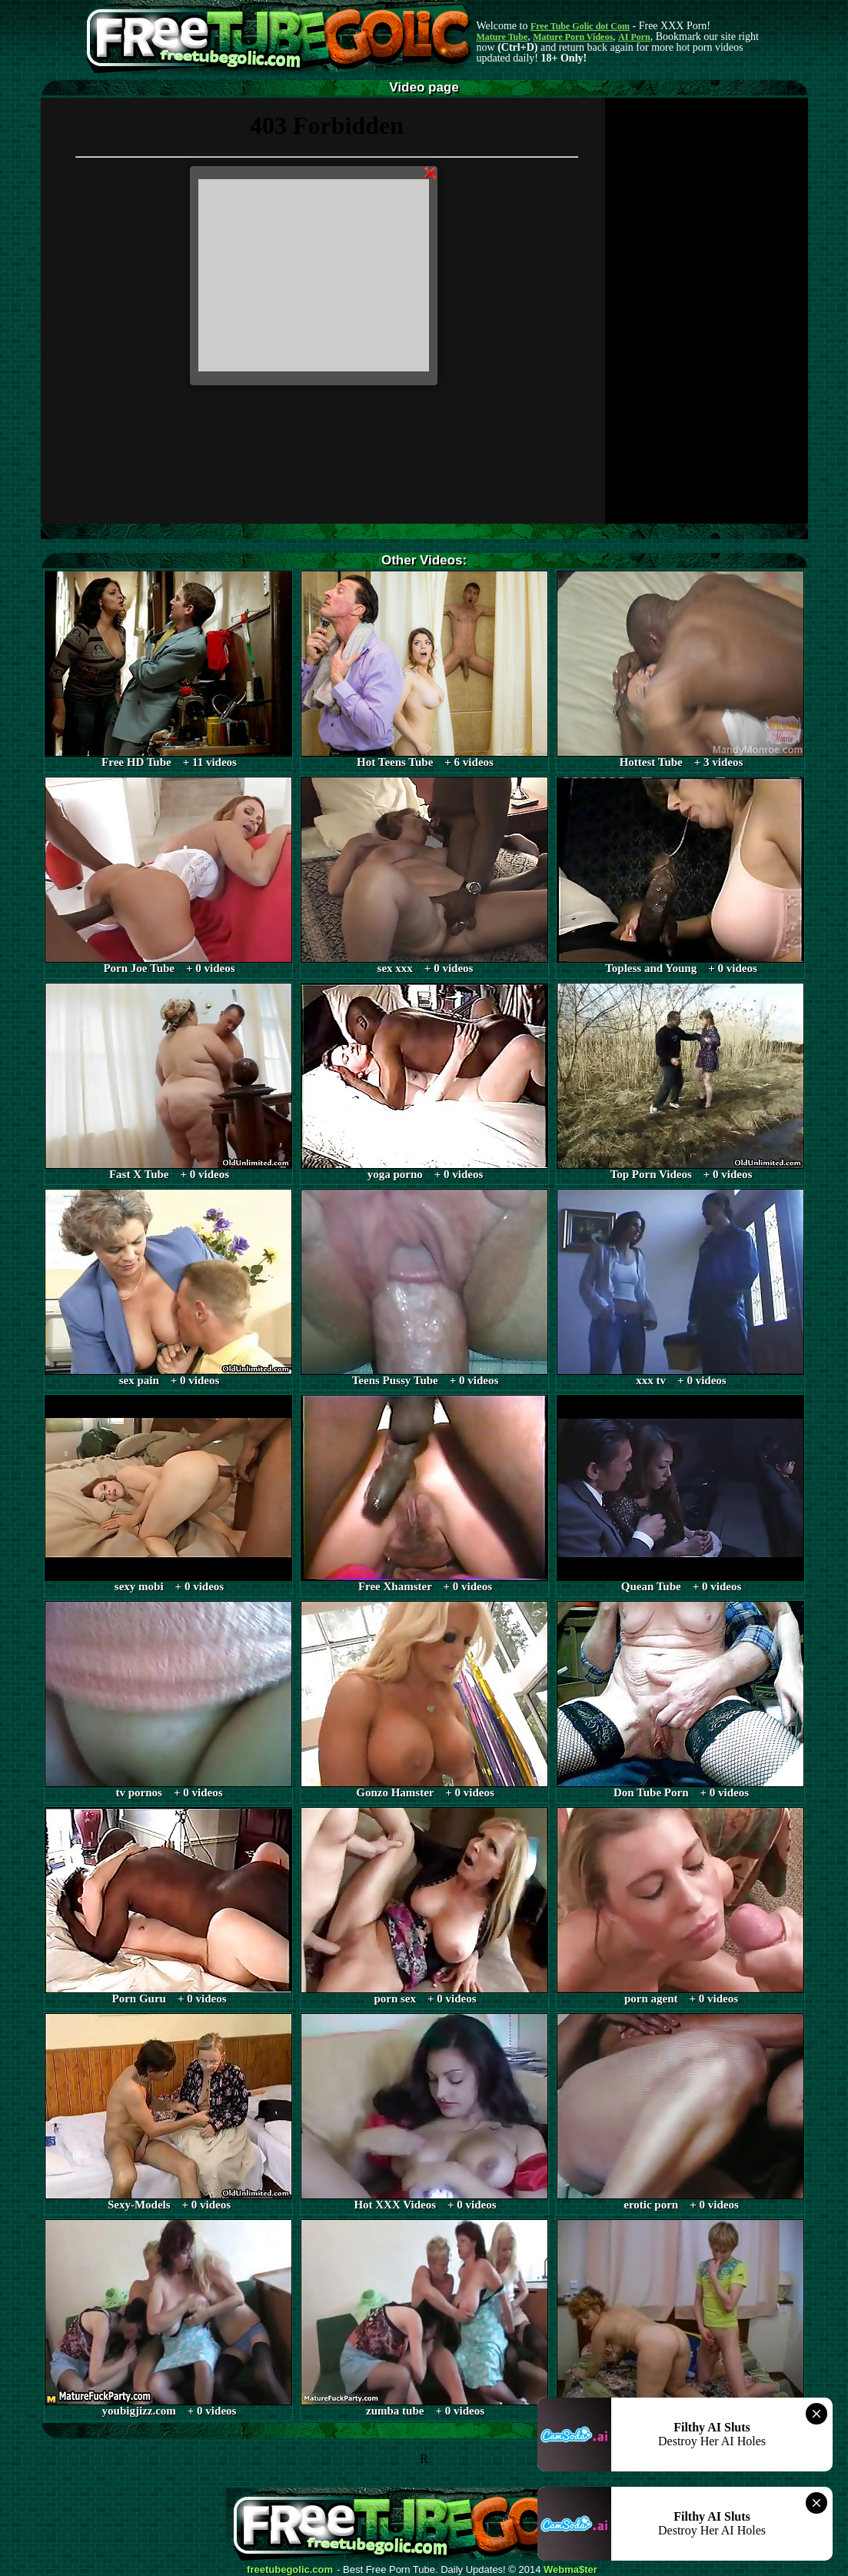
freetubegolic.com (290, 2569)
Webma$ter (570, 2569)
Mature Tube (502, 37)
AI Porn (634, 37)
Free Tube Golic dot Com (580, 26)
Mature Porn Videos (573, 37)
